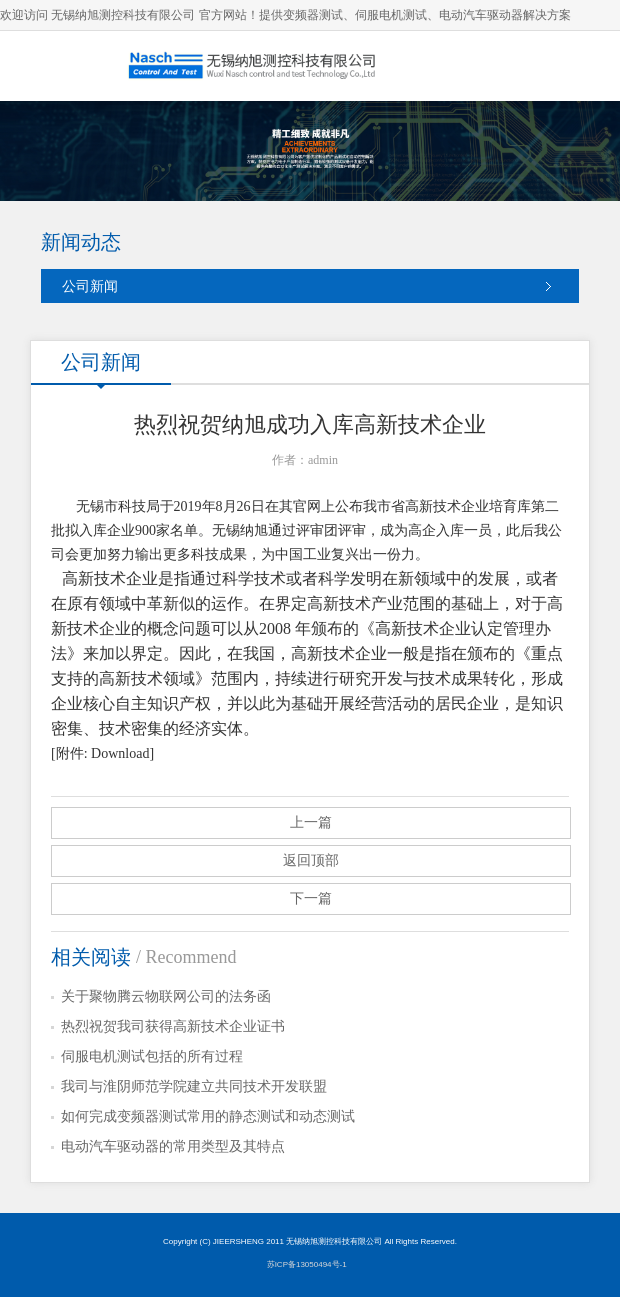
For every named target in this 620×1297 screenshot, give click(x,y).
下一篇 (311, 898)
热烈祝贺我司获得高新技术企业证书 (173, 1026)
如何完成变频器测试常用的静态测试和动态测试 (208, 1116)
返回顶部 (311, 860)
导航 (585, 65)
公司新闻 (90, 286)
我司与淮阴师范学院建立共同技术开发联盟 (194, 1086)
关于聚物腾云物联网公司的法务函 (166, 996)
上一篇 (311, 822)
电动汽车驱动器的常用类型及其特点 (173, 1146)
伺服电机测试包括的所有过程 (152, 1056)
